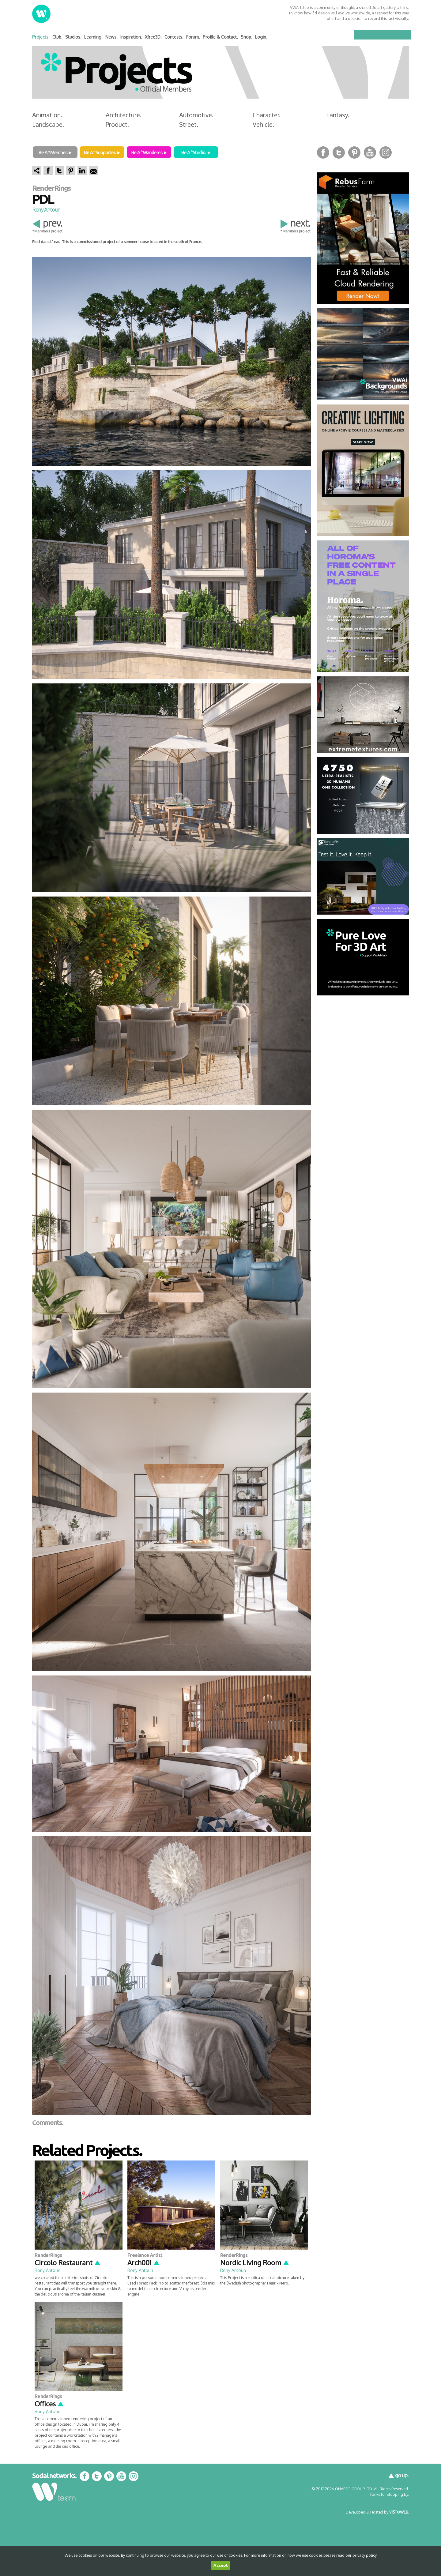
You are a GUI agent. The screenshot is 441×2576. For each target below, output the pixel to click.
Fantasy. (337, 115)
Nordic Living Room (254, 2262)
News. (111, 36)
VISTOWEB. (399, 2512)
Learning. (93, 36)
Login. (261, 36)
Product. (117, 124)
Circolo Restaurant (68, 2262)
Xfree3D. (153, 36)
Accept (220, 2565)
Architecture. (123, 115)
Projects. (41, 36)
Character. (267, 115)
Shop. (246, 36)
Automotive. (196, 115)
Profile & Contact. (220, 36)
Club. (57, 36)
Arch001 (143, 2262)
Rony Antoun (46, 209)
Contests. (173, 36)
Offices (49, 2403)
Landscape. (48, 124)
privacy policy (364, 2555)
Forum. (193, 36)
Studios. (73, 36)
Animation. (47, 115)
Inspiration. (131, 36)
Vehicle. (263, 124)
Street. (188, 124)
